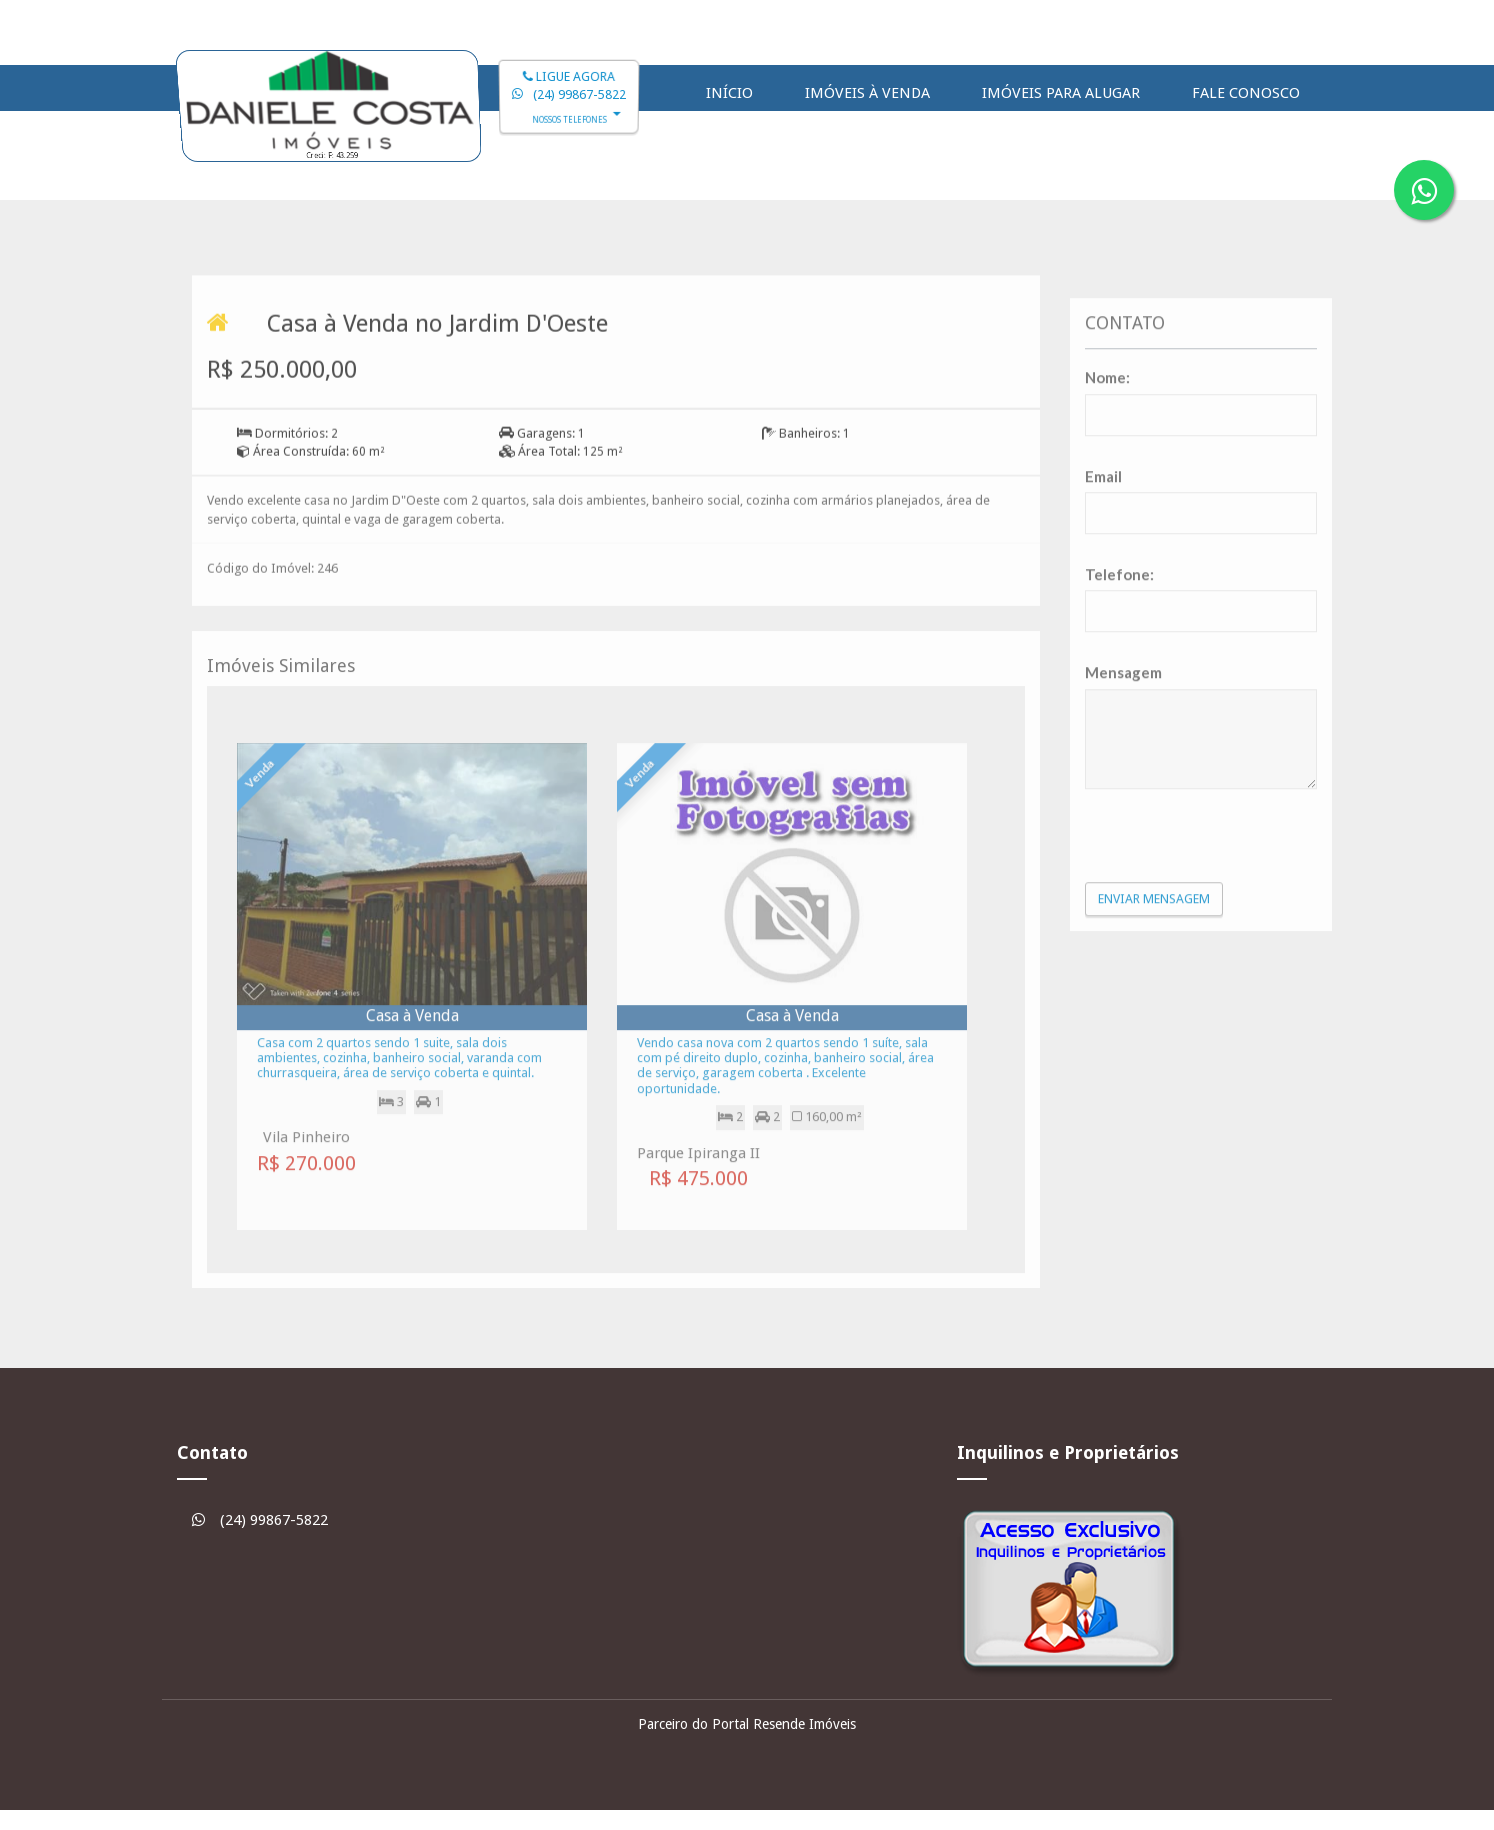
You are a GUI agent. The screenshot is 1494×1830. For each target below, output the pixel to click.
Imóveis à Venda (867, 93)
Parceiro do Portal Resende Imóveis (747, 1724)
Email (1103, 603)
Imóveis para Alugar (1061, 93)
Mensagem (1123, 800)
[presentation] (1202, 962)
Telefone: (1119, 702)
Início (729, 93)
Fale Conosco (1246, 93)
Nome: (1107, 505)
